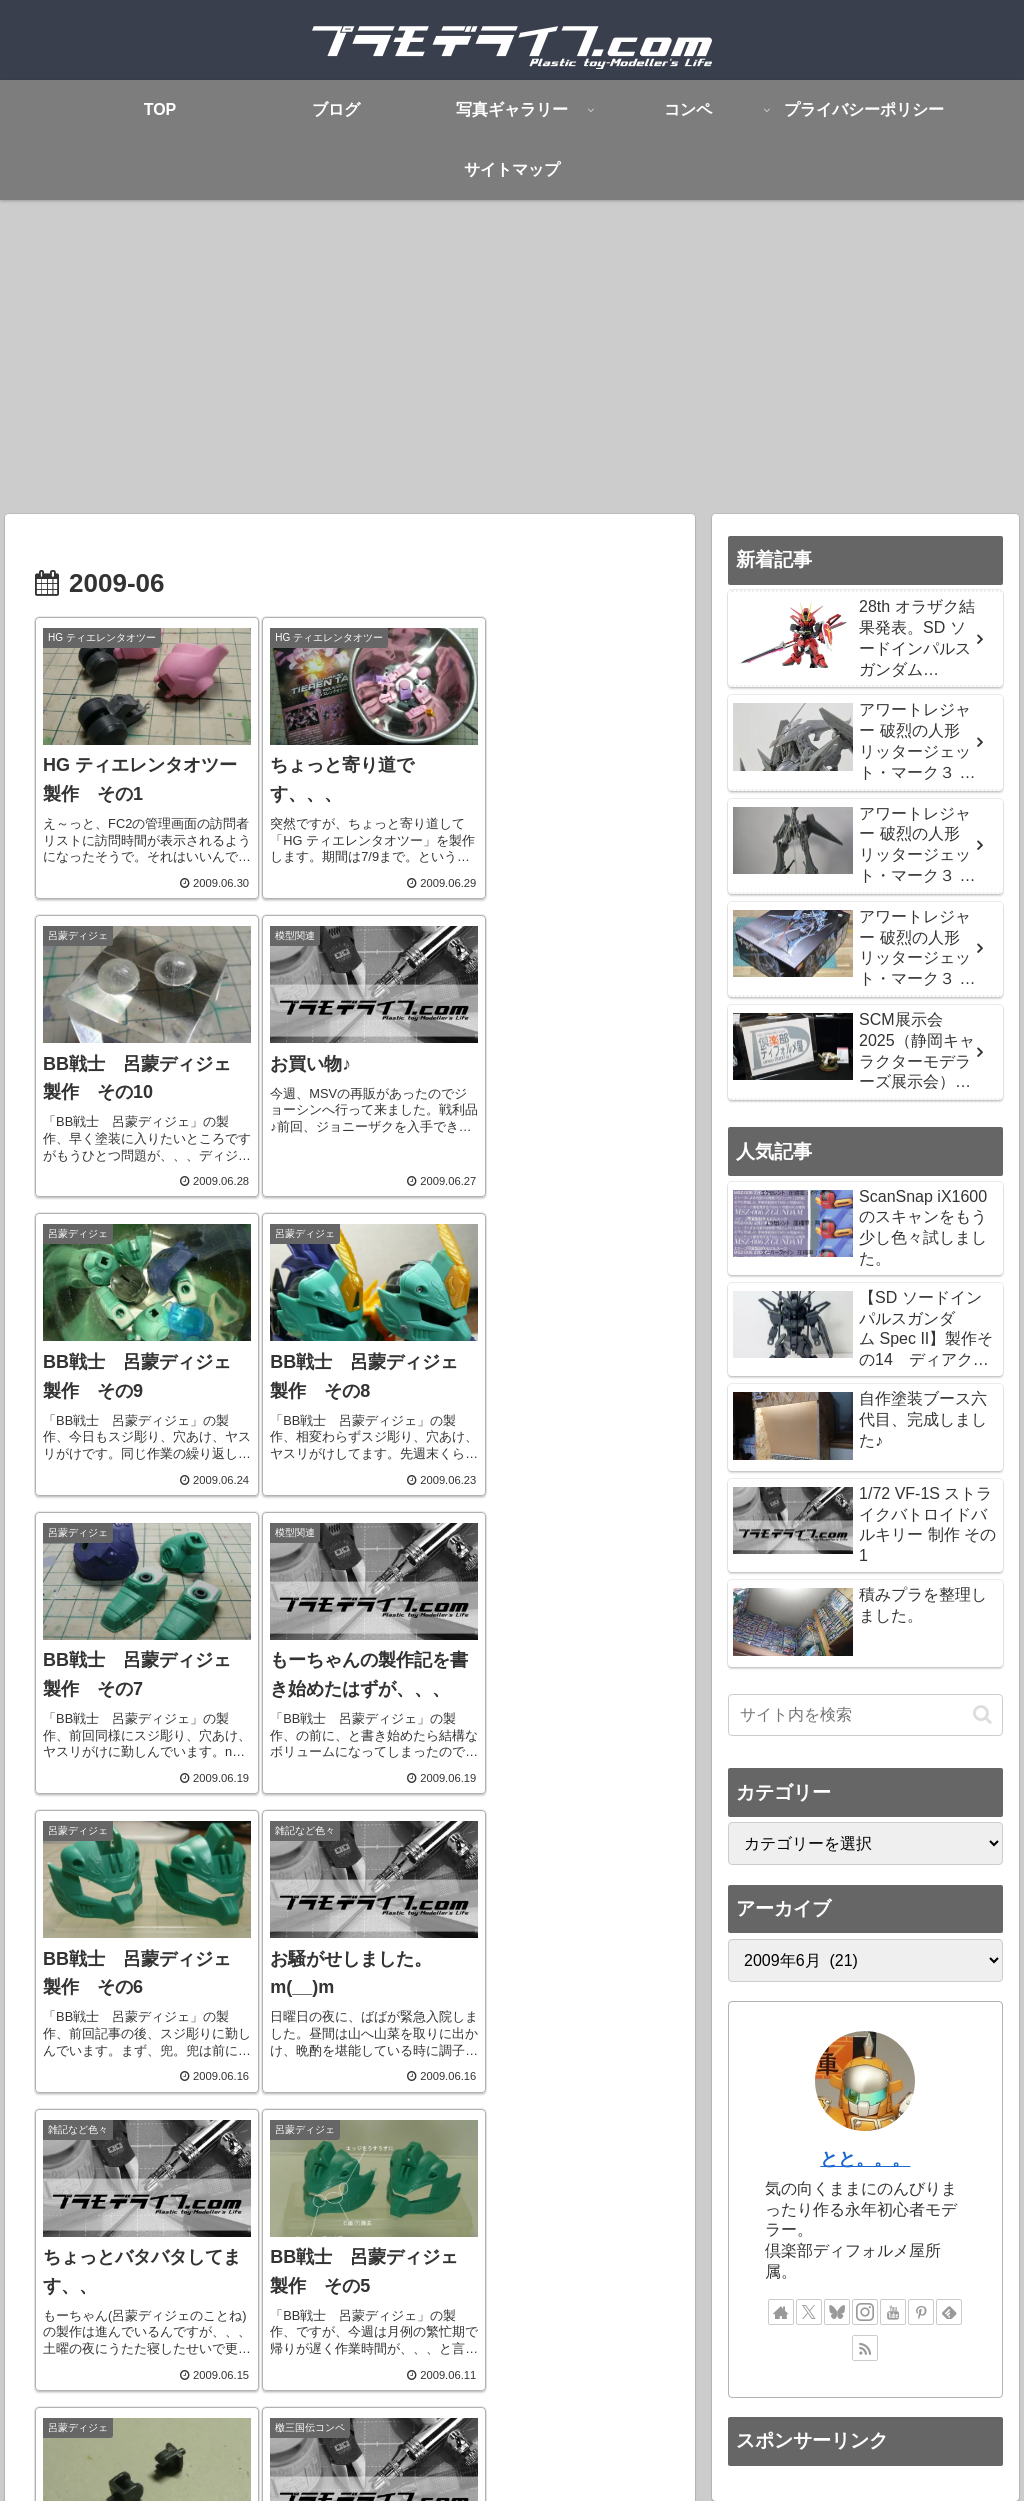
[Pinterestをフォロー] (921, 2312)
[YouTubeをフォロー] (893, 2312)
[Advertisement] (512, 364)
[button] (982, 1714)
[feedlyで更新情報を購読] (949, 2312)
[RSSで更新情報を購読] (865, 2348)
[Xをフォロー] (809, 2312)
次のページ (350, 2151)
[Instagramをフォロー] (865, 2312)
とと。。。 (865, 2159)
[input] (865, 1715)
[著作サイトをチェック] (781, 2312)
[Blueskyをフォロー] (837, 2312)
